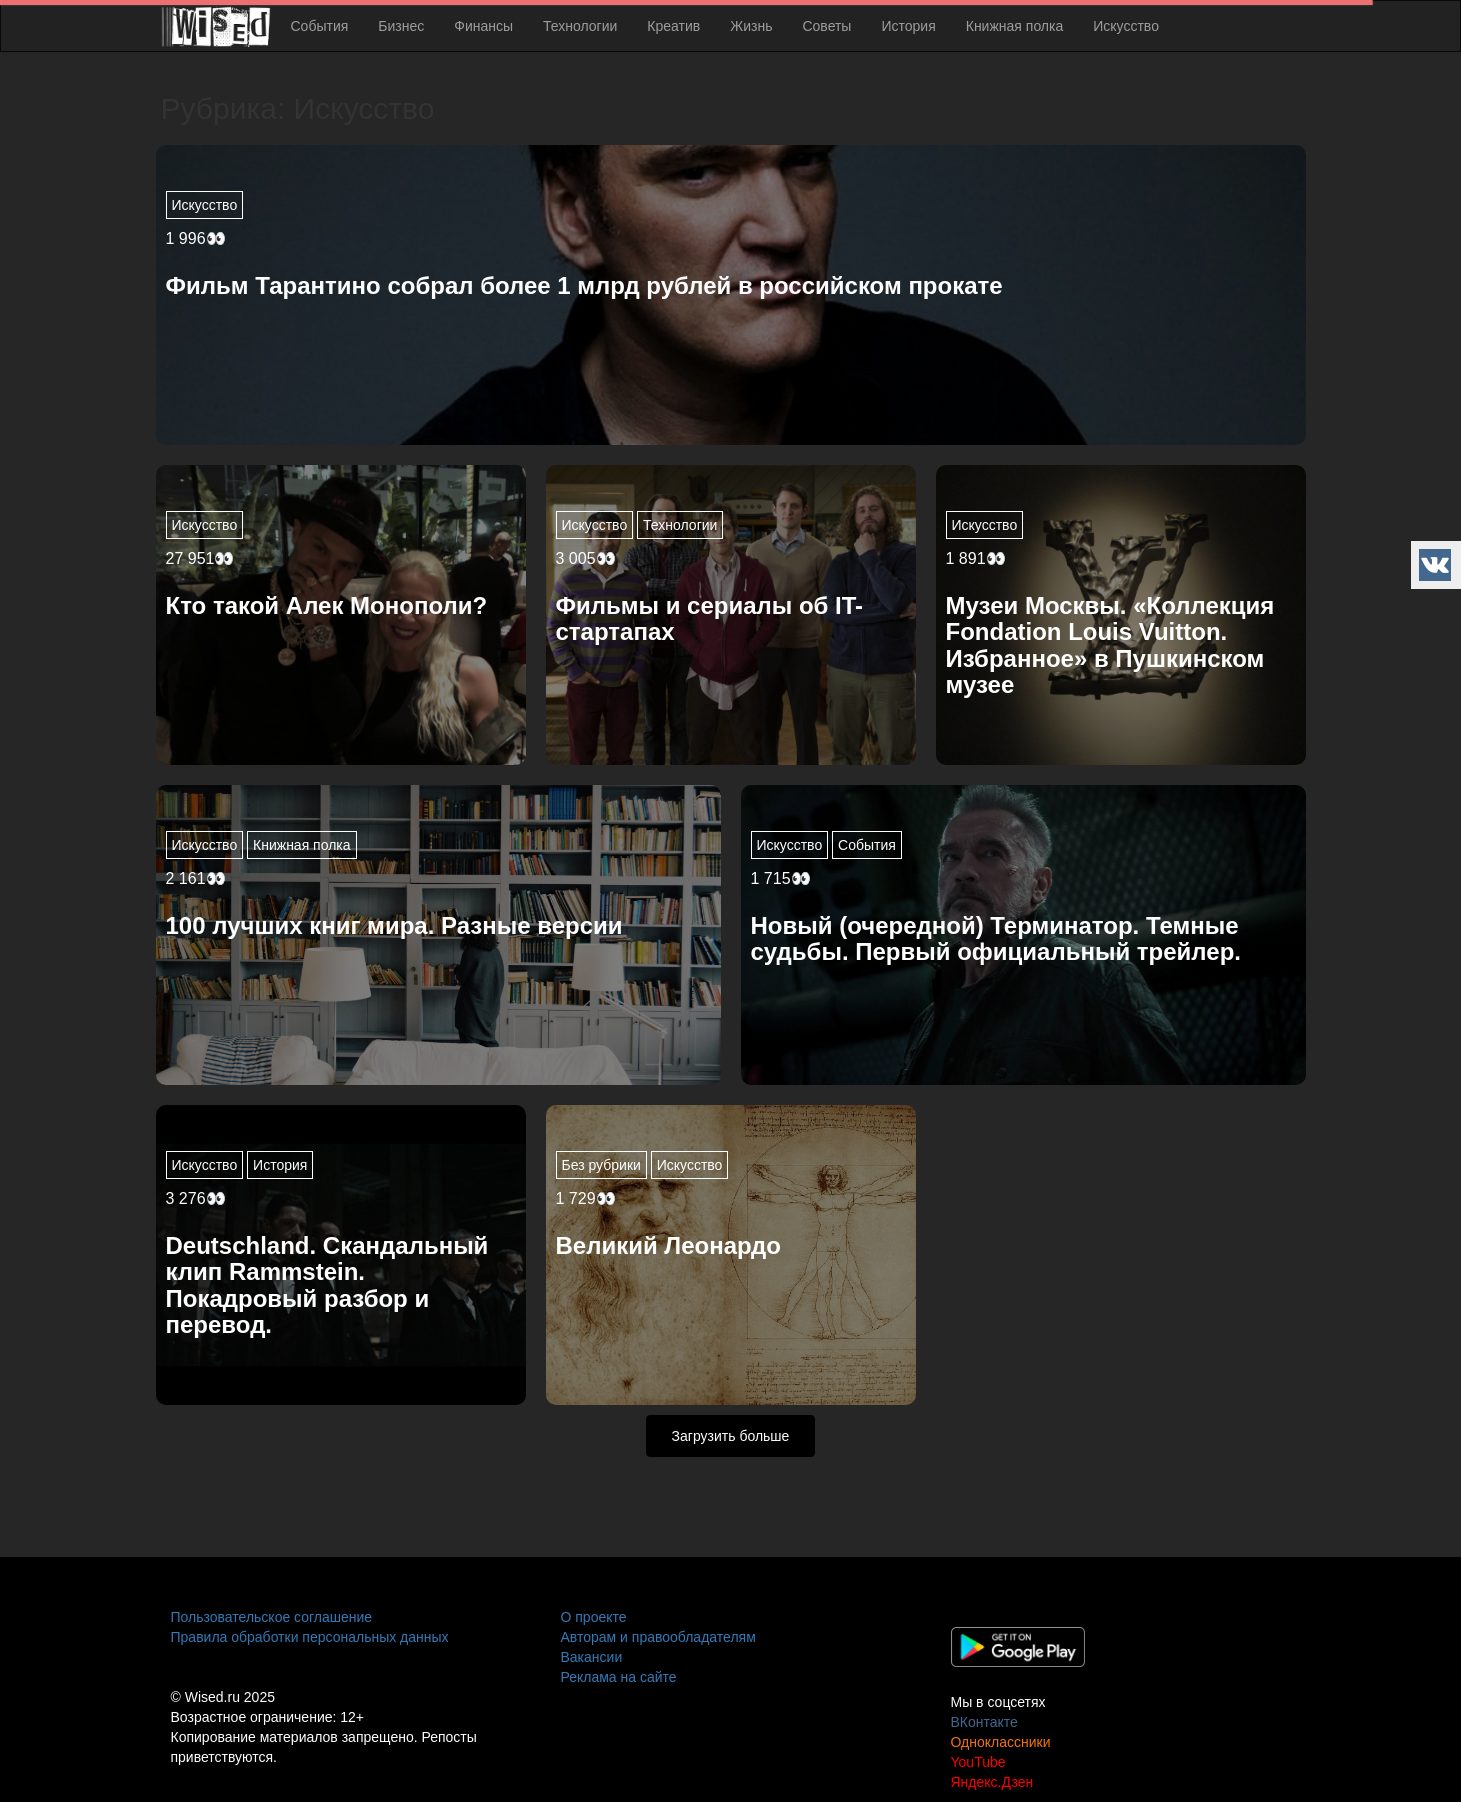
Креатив (673, 26)
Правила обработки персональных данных (310, 1637)
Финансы (483, 26)
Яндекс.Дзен (992, 1782)
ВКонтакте (984, 1722)
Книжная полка (1015, 26)
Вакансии (592, 1657)
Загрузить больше (731, 1436)
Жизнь (751, 26)
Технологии (580, 26)
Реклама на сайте (619, 1677)
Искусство (1126, 26)
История (908, 26)
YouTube (978, 1762)
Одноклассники (1001, 1742)
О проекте (594, 1617)
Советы (826, 26)
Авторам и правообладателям (658, 1637)
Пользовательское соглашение (272, 1617)
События (320, 26)
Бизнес (401, 26)
